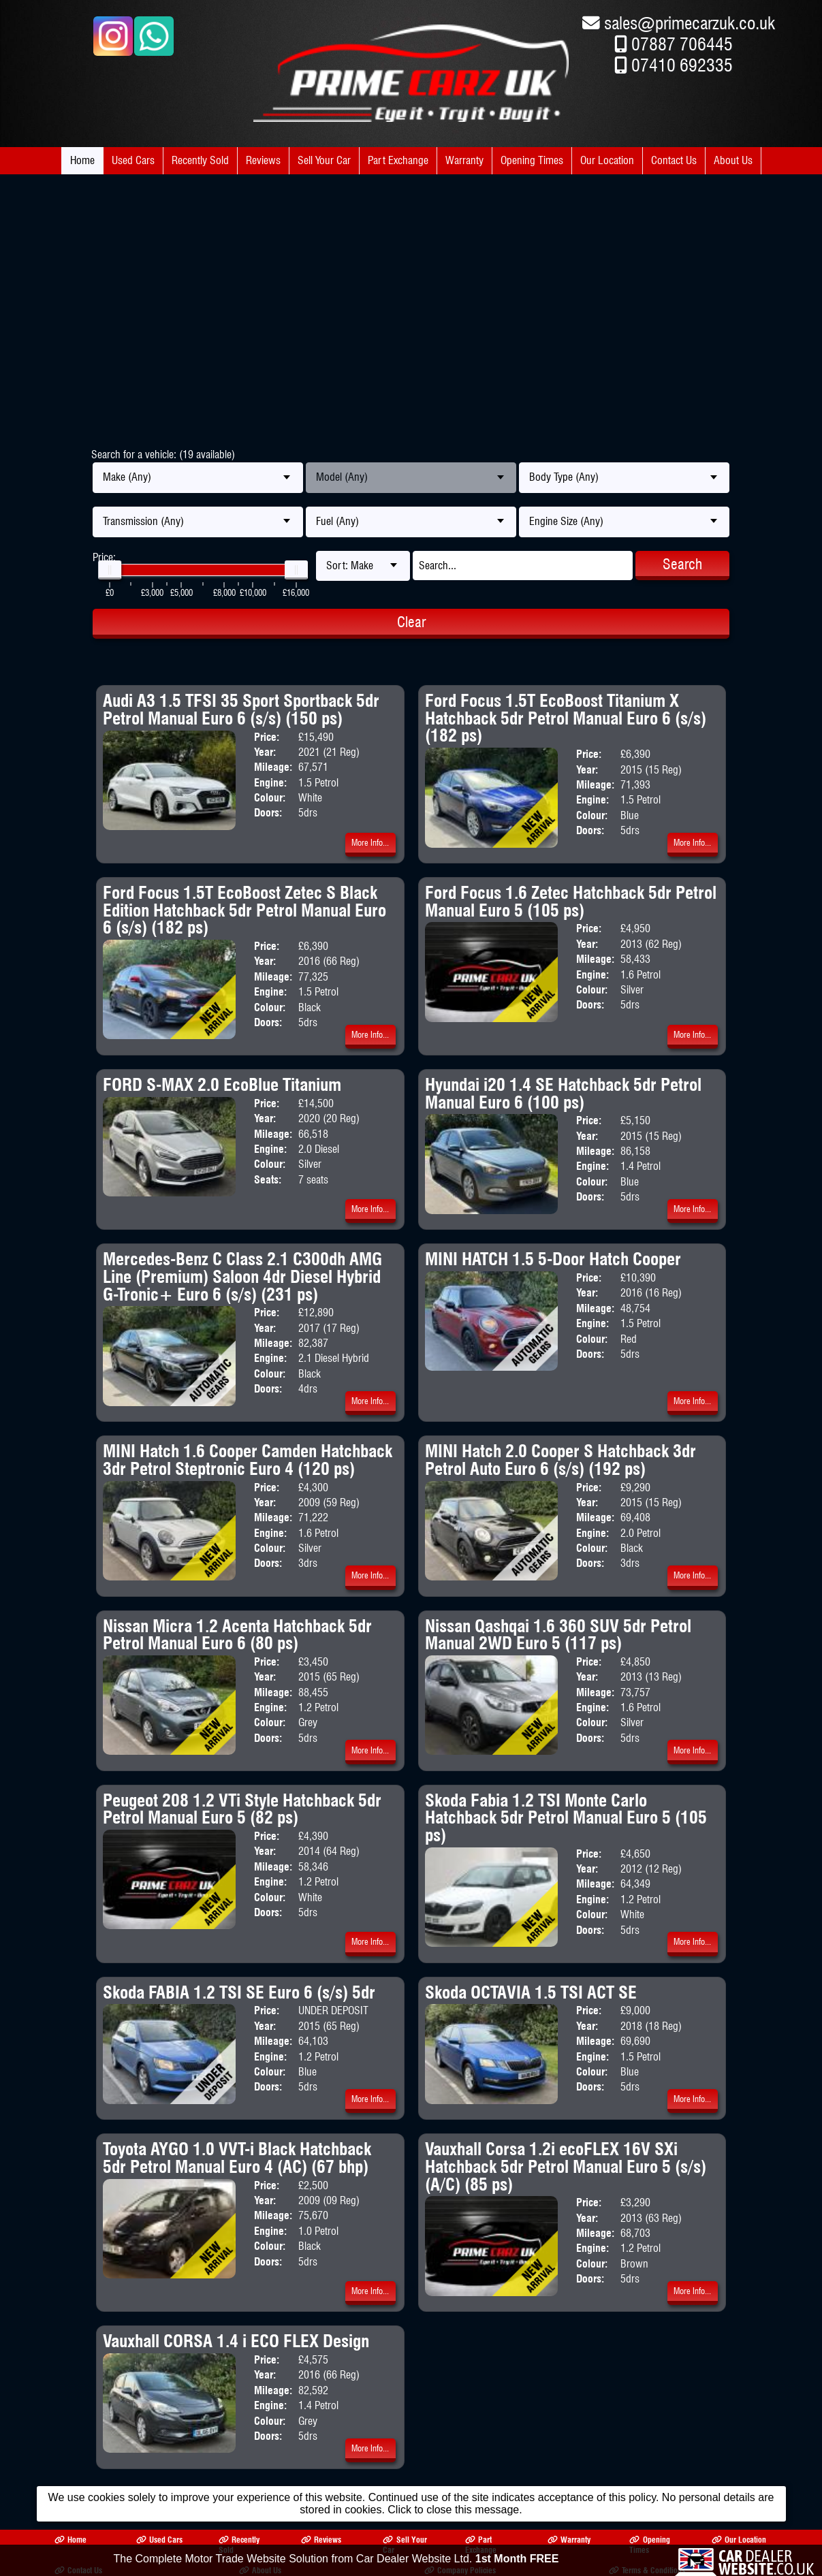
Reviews (263, 160)
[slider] (109, 569)
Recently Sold (200, 160)
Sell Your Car (324, 160)
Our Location (607, 160)
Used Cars (133, 160)
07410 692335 (682, 65)
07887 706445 (682, 43)
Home (82, 160)
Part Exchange (398, 160)
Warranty (464, 160)
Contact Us (674, 160)
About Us (733, 160)
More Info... (370, 843)
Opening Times (532, 160)
